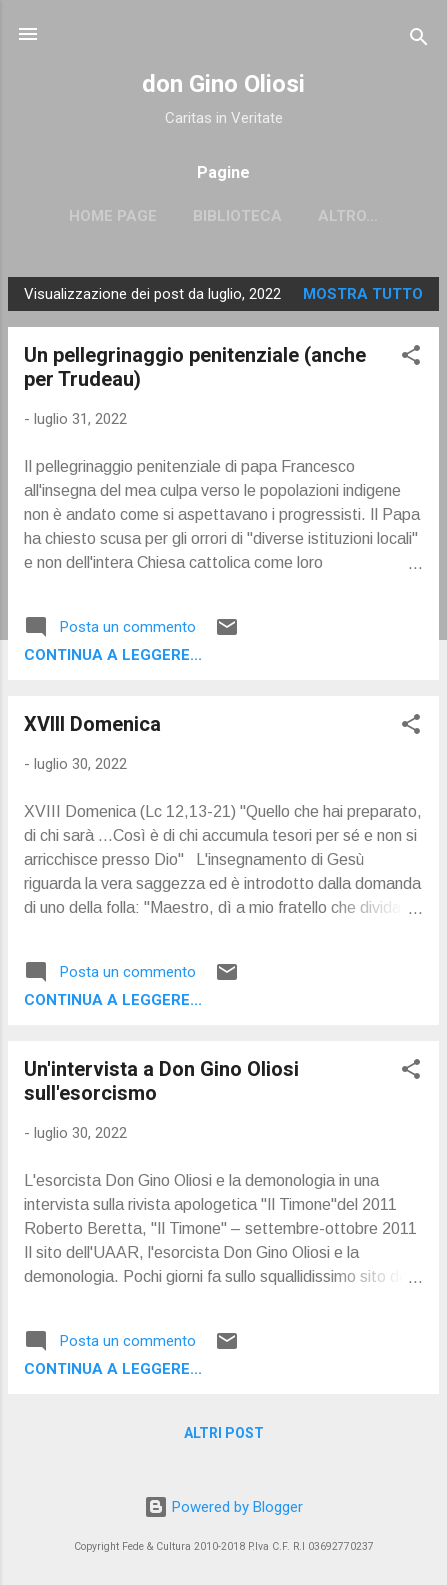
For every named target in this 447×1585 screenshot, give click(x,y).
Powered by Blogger (223, 1507)
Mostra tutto (363, 294)
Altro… (348, 216)
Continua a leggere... (113, 655)
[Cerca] (419, 40)
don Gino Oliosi (223, 84)
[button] (411, 358)
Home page (113, 216)
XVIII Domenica (92, 724)
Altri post (224, 1433)
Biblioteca (237, 216)
